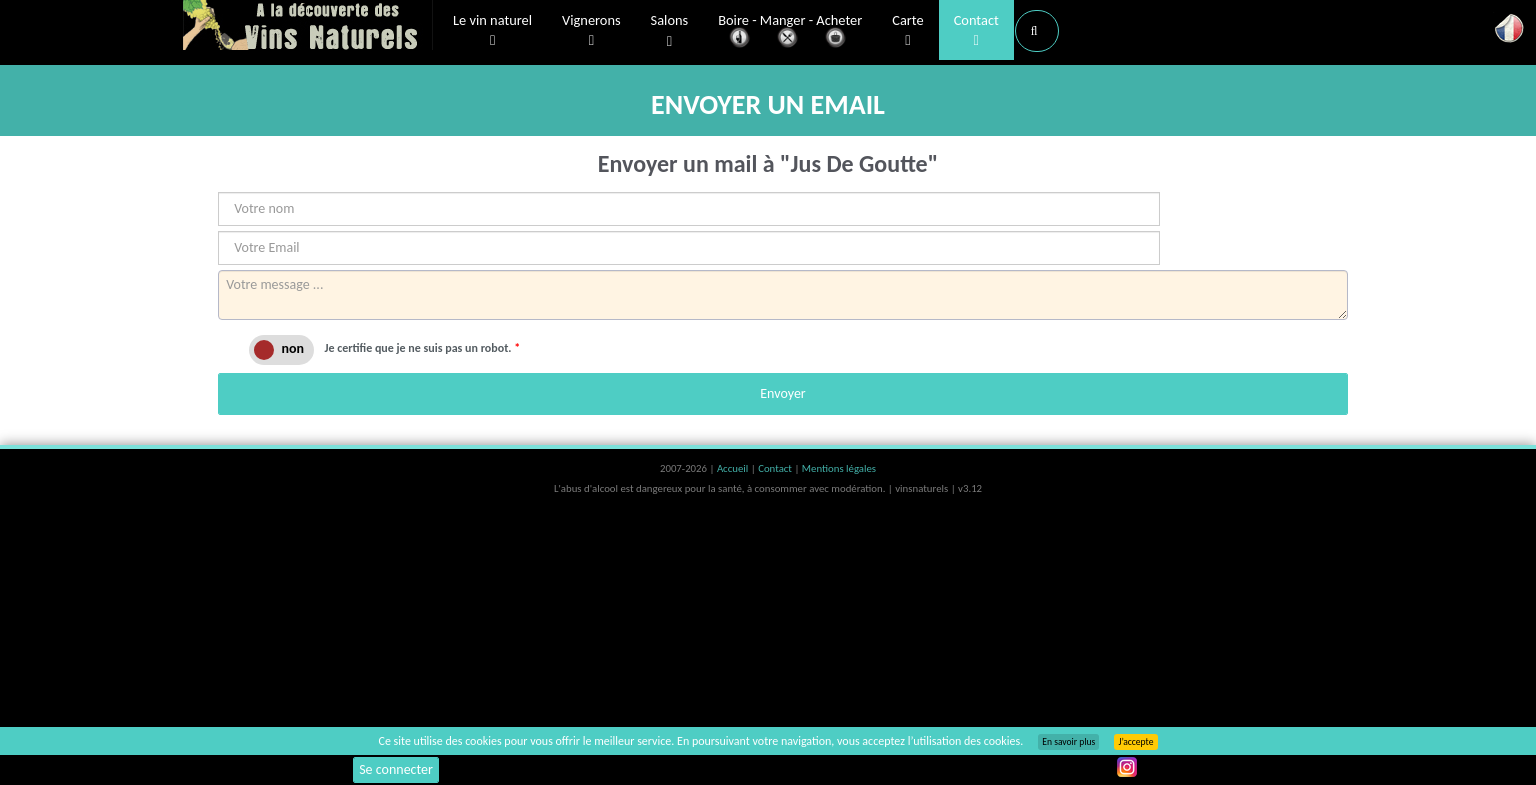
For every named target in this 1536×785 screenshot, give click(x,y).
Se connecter (396, 769)
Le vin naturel (492, 31)
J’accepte (1135, 742)
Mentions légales (839, 468)
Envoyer (782, 393)
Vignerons (591, 31)
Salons (670, 31)
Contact (976, 31)
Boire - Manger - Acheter (790, 32)
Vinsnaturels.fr (308, 27)
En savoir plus (1068, 742)
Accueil (734, 468)
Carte (907, 31)
